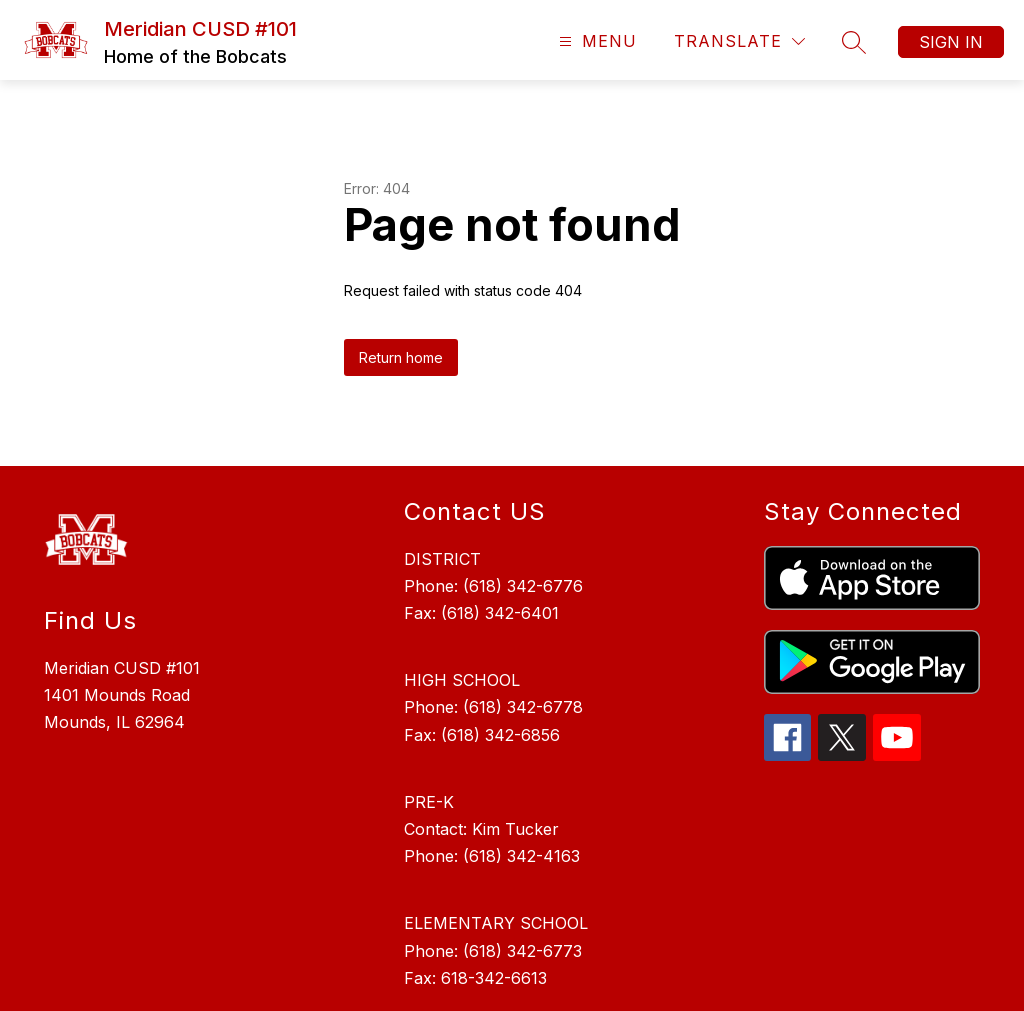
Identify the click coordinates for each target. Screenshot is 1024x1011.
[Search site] (854, 42)
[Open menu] (595, 41)
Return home (401, 357)
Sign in (951, 42)
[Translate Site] (739, 41)
